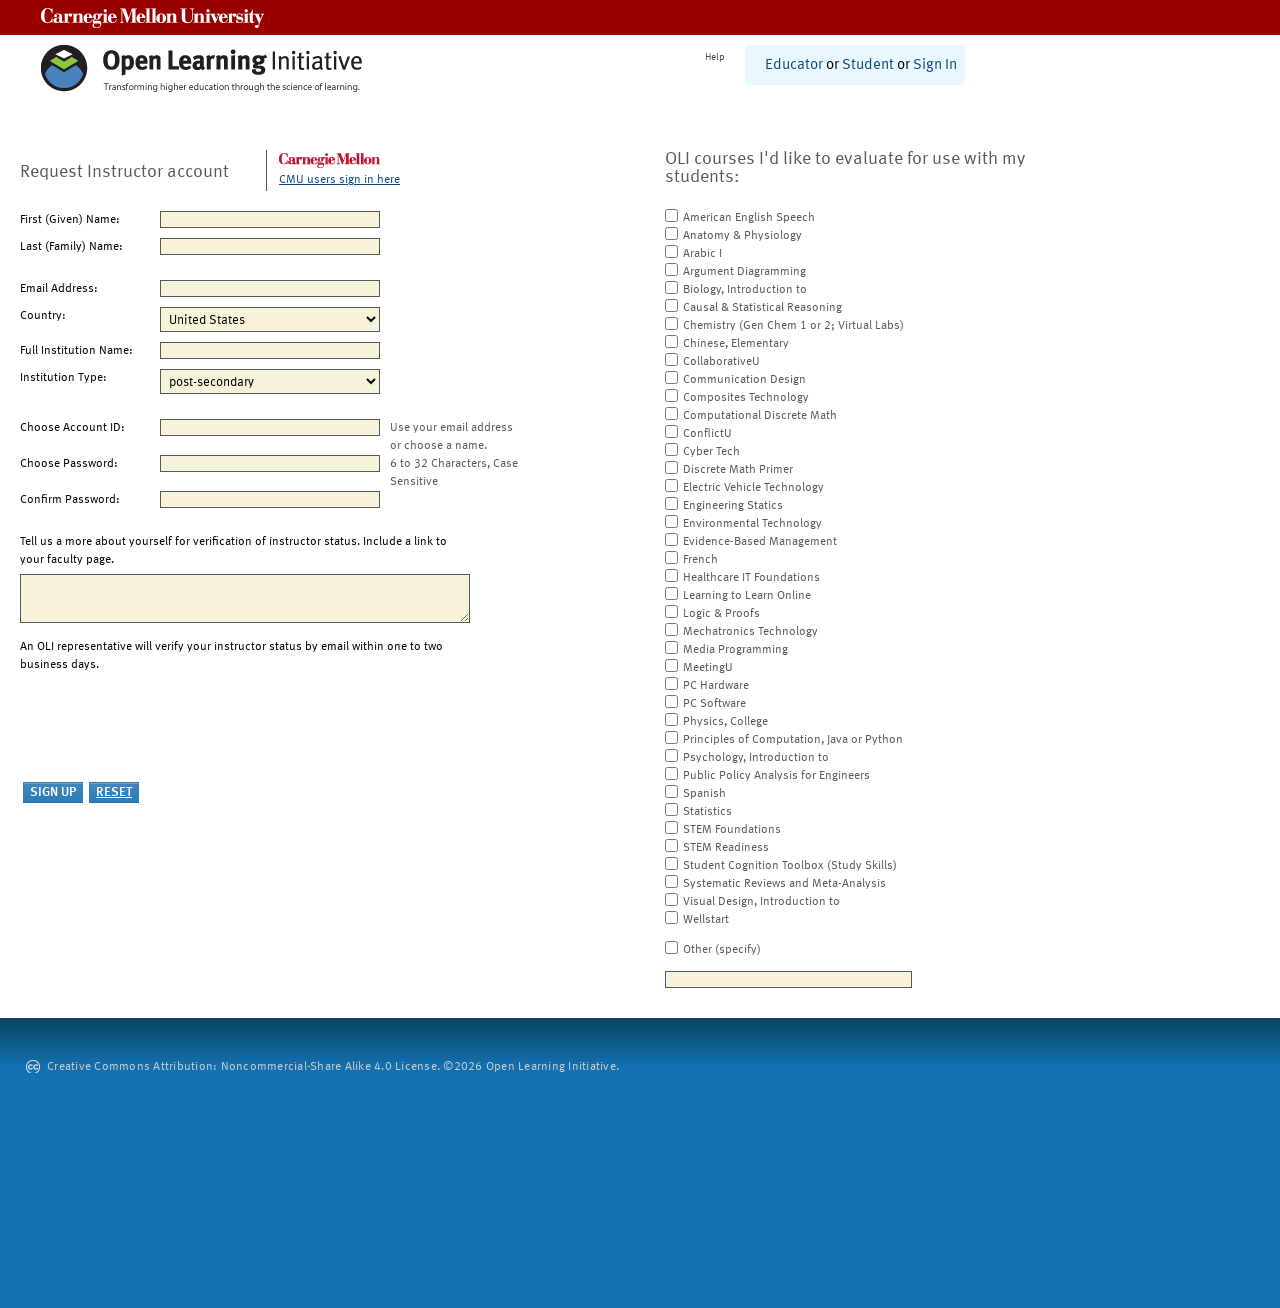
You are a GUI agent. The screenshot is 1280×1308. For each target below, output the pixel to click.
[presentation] (172, 728)
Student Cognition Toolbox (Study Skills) (790, 866)
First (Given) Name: (70, 220)
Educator (794, 65)
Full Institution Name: (76, 351)
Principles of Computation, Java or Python (793, 740)
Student (868, 65)
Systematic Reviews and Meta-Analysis (784, 884)
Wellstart (706, 920)
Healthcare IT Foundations (751, 578)
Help (715, 57)
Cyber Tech (711, 452)
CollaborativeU (721, 362)
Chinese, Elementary (736, 344)
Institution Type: (63, 378)
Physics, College (725, 722)
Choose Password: (69, 464)
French (700, 560)
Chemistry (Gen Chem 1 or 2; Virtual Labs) (793, 326)
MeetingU (708, 668)
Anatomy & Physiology (742, 236)
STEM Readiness (726, 848)
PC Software (714, 704)
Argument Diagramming (744, 272)
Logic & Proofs (721, 614)
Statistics (707, 812)
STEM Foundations (732, 830)
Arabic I (702, 254)
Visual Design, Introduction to (761, 902)
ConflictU (707, 434)
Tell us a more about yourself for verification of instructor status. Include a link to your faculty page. (233, 551)
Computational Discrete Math (760, 416)
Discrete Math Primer (738, 470)
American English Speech (749, 218)
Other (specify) (722, 950)
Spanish (704, 794)
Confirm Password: (70, 500)
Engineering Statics (733, 506)
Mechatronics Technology (750, 632)
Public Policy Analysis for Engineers (776, 776)
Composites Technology (746, 398)
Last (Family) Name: (71, 247)
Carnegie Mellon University (152, 17)
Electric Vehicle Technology (753, 488)
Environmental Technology (752, 524)
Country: (43, 316)
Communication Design (744, 380)
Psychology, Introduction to (756, 758)
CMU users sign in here (339, 180)
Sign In (935, 65)
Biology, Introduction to (745, 290)
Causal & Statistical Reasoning (762, 308)
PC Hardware (716, 686)
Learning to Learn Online (747, 596)
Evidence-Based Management (760, 542)
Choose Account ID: (72, 428)
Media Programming (735, 650)
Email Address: (59, 289)
